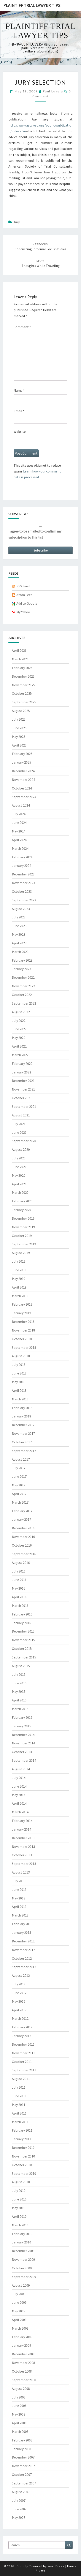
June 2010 (19, 2199)
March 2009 (20, 2328)
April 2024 (19, 840)
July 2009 (18, 2294)
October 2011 (22, 2061)
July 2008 (18, 2397)
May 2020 (18, 1175)
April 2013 (19, 1906)
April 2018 (19, 1390)
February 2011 (22, 2130)
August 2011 (21, 2079)
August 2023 (21, 909)
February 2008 (22, 2440)
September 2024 (24, 797)
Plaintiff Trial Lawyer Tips (31, 5)
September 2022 (24, 1003)
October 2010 (22, 2165)
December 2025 (23, 676)
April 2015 (19, 1700)
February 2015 (22, 1717)
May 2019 (18, 1278)
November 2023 (23, 883)
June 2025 (19, 728)
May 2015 (18, 1691)
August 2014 (21, 1769)
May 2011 (18, 2104)
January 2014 (21, 1829)
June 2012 (19, 1993)
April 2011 (19, 2113)
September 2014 (24, 1760)
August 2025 (21, 711)
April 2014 (19, 1803)
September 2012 (24, 1967)
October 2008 (22, 2371)
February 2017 (22, 1511)
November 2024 (23, 779)
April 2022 (19, 1046)
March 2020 (20, 1192)
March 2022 (20, 1055)
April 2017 (19, 1494)
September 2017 (24, 1451)
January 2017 (21, 1519)
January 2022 (21, 1072)
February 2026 (22, 668)
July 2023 (18, 917)
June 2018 (19, 1373)
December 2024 (23, 771)
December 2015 (23, 1631)
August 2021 (21, 1115)
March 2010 (20, 2225)
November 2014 (23, 1743)
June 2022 (19, 1029)
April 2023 (19, 943)
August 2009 (21, 2285)
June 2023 (19, 926)
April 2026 (19, 650)
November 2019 (23, 1227)
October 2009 (22, 2268)
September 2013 (24, 1863)
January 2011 (21, 2139)
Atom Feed (24, 595)
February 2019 (22, 1304)
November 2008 (23, 2362)
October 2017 (22, 1442)
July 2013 (18, 1881)
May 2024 (18, 831)
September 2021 (24, 1106)
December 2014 (23, 1735)
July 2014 (18, 1777)
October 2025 (22, 693)
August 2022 (21, 1012)
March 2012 (20, 2018)
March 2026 (20, 659)
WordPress (56, 2566)
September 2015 (24, 1657)
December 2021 (23, 1080)
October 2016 (22, 1545)
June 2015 (19, 1683)
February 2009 (22, 2337)
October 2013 (22, 1855)
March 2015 (20, 1709)
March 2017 (20, 1502)
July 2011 (18, 2087)
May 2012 (18, 2001)
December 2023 (23, 874)
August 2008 (21, 2388)
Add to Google (26, 603)
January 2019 (21, 1313)
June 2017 (19, 1476)
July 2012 (18, 1984)
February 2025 (22, 753)
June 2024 (19, 822)
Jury (16, 222)
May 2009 (18, 2311)
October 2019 (22, 1235)
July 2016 (18, 1571)
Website (20, 431)
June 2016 (19, 1579)
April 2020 (19, 1184)
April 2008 (19, 2423)
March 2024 (20, 848)
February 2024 (22, 857)
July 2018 (18, 1364)
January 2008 (21, 2449)
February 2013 (22, 1924)
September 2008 (24, 2380)
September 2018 (24, 1347)
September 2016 (24, 1554)
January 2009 (21, 2345)
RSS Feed (23, 586)
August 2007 (21, 2492)
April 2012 (19, 2010)
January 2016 (21, 1623)
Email (19, 411)
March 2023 (20, 952)
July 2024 (18, 814)
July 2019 (18, 1261)
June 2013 (19, 1889)
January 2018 (21, 1416)
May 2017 (18, 1485)
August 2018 (21, 1356)
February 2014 (22, 1820)
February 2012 (22, 2027)
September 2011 (24, 2070)
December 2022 (23, 977)
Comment (22, 327)
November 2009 (23, 2259)
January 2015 (21, 1726)
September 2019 (24, 1244)
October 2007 (22, 2474)
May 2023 (18, 934)
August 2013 (21, 1872)
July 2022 (18, 1020)
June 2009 (19, 2302)
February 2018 (22, 1408)
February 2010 (22, 2234)
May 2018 (18, 1382)
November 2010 (23, 2156)
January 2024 (21, 865)
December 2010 (23, 2147)
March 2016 (20, 1605)
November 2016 (23, 1537)
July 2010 (18, 2190)
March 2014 (20, 1812)
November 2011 (23, 2053)
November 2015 (23, 1640)
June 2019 (19, 1270)
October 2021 (22, 1098)
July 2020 (18, 1158)
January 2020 (21, 1210)
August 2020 (21, 1149)
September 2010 (24, 2173)
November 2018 (23, 1330)
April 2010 (19, 2216)
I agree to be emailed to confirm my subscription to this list (40, 531)
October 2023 (22, 891)
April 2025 (19, 745)
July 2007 (18, 2500)
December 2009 (23, 2251)
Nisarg (40, 2570)
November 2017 (23, 1433)
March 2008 (20, 2431)
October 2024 (22, 788)
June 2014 (19, 1786)
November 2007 (23, 2466)
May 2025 (18, 736)
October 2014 (22, 1752)
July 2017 (18, 1468)
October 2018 (22, 1339)
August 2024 (21, 805)
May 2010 (18, 2208)
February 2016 (22, 1614)
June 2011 (19, 2096)
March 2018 (20, 1399)
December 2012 (23, 1941)
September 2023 (24, 900)
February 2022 (22, 1063)
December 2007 (23, 2457)
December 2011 (23, 2044)
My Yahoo (23, 612)
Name (19, 390)
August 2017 (21, 1459)
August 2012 (21, 1975)
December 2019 (23, 1218)
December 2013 (23, 1838)
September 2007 (24, 2483)
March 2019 (20, 1296)
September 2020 (24, 1141)
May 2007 (18, 2517)
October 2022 (22, 994)
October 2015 (22, 1648)
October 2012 (22, 1958)
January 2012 (21, 2036)
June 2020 (19, 1167)
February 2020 (22, 1201)
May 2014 (18, 1795)
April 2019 (19, 1287)
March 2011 (20, 2122)
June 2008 (19, 2405)
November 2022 (23, 986)
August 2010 (21, 2182)
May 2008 (18, 2414)
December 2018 (23, 1321)
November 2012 (23, 1950)
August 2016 (21, 1562)
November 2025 (23, 685)
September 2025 (24, 702)
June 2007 (19, 2509)
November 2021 (23, 1089)
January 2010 (21, 2242)
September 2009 (24, 2277)
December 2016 (23, 1528)
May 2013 (18, 1898)
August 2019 (21, 1253)
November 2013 (23, 1846)
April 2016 (19, 1597)
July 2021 (18, 1124)
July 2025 (18, 719)
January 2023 (21, 969)
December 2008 (23, 2354)
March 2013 (20, 1915)
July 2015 (18, 1674)
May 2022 (18, 1037)
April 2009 (19, 2320)
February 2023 (22, 960)
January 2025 (21, 762)
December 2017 (23, 1425)
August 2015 (21, 1666)
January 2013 (21, 1932)
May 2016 (18, 1588)
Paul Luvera (53, 91)
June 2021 (19, 1132)
